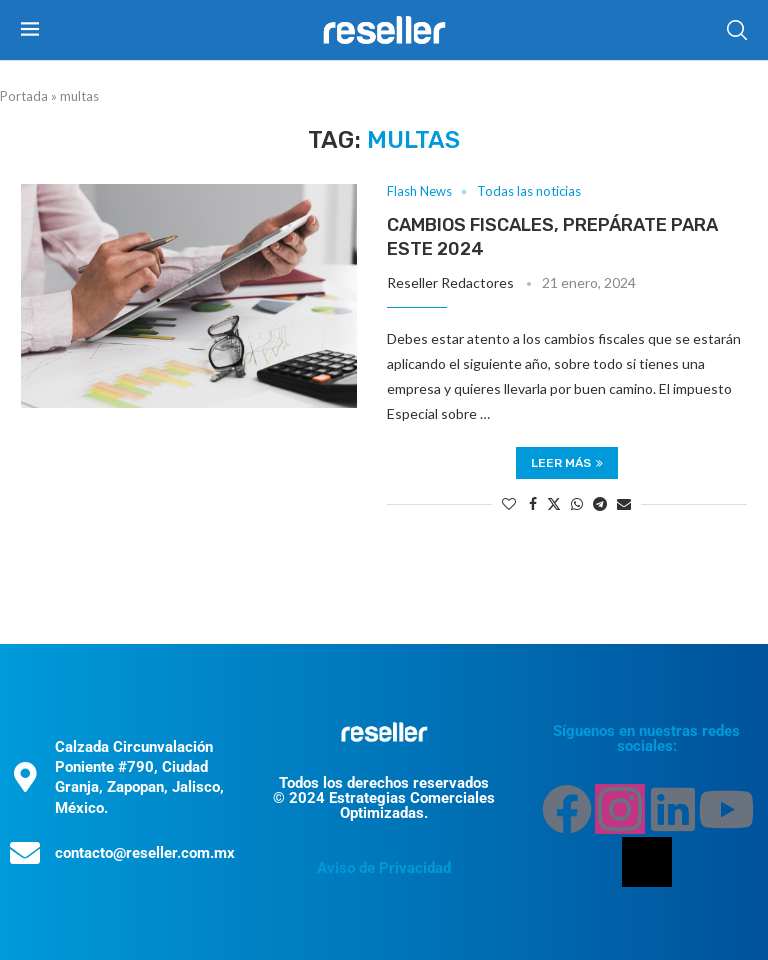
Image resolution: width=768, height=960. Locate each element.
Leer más (567, 463)
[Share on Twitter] (554, 503)
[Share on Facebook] (533, 503)
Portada (24, 96)
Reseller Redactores (450, 282)
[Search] (737, 30)
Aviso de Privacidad (384, 868)
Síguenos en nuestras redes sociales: (646, 738)
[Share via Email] (624, 503)
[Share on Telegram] (600, 503)
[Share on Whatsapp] (577, 503)
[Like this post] (509, 503)
